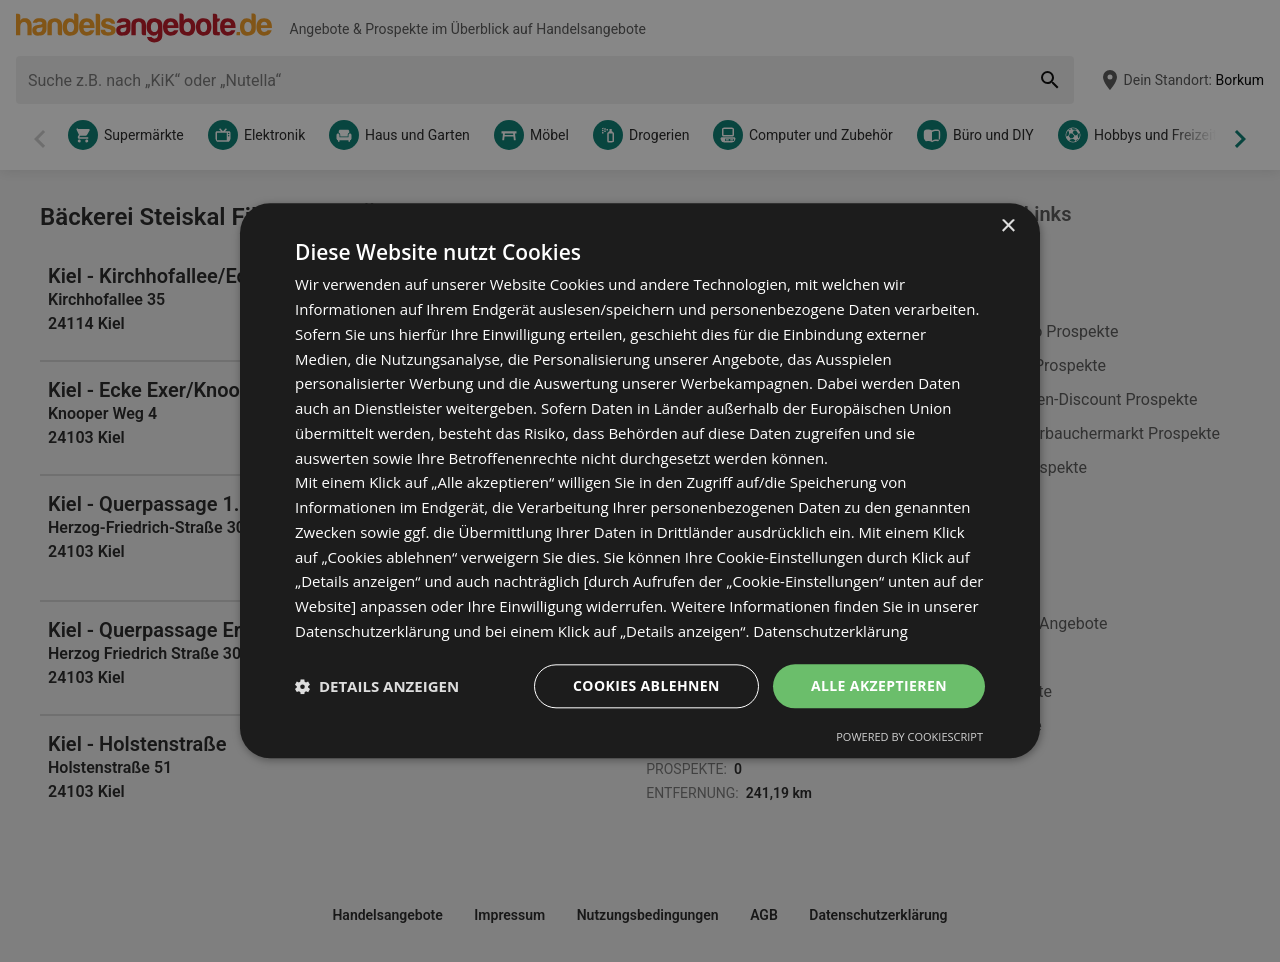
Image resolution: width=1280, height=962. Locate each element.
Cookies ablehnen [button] (646, 685)
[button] (377, 686)
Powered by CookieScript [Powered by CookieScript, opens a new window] (909, 737)
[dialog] (640, 480)
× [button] (1007, 226)
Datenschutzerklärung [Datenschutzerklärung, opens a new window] (830, 631)
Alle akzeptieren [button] (879, 685)
